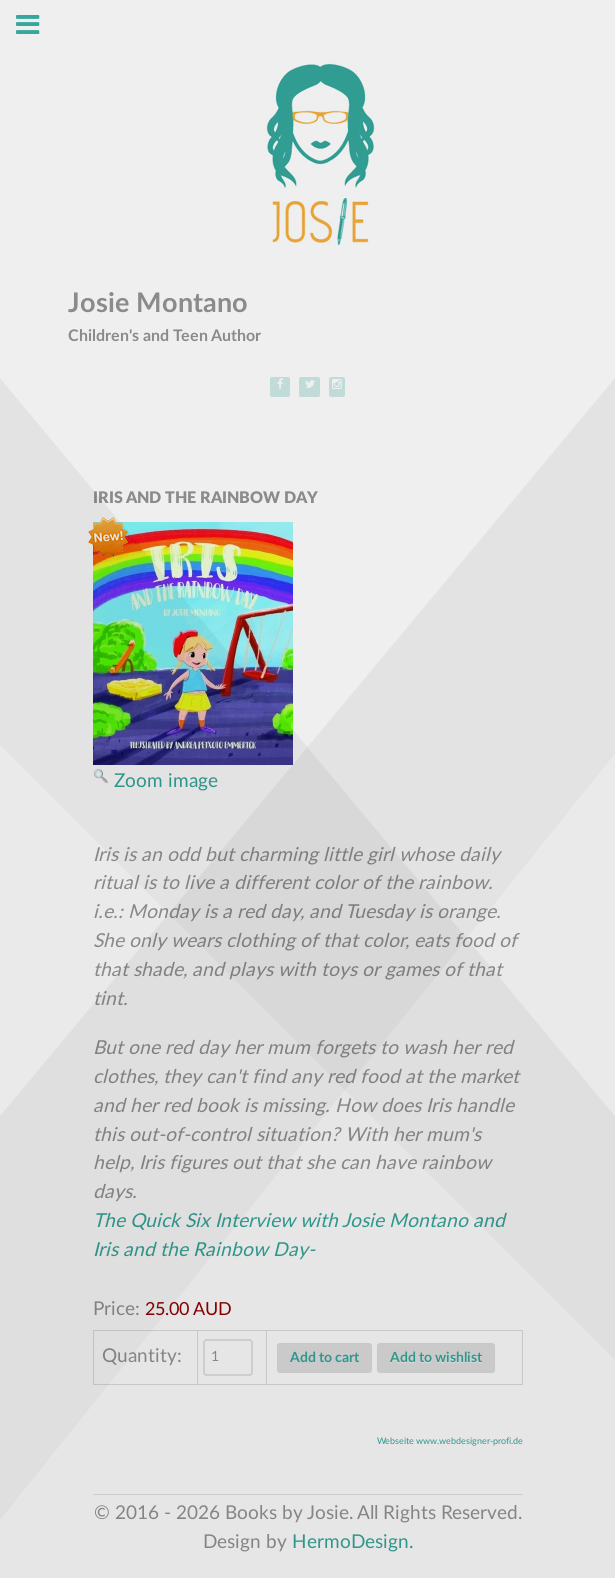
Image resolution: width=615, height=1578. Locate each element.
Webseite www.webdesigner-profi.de (450, 1441)
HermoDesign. (352, 1542)
